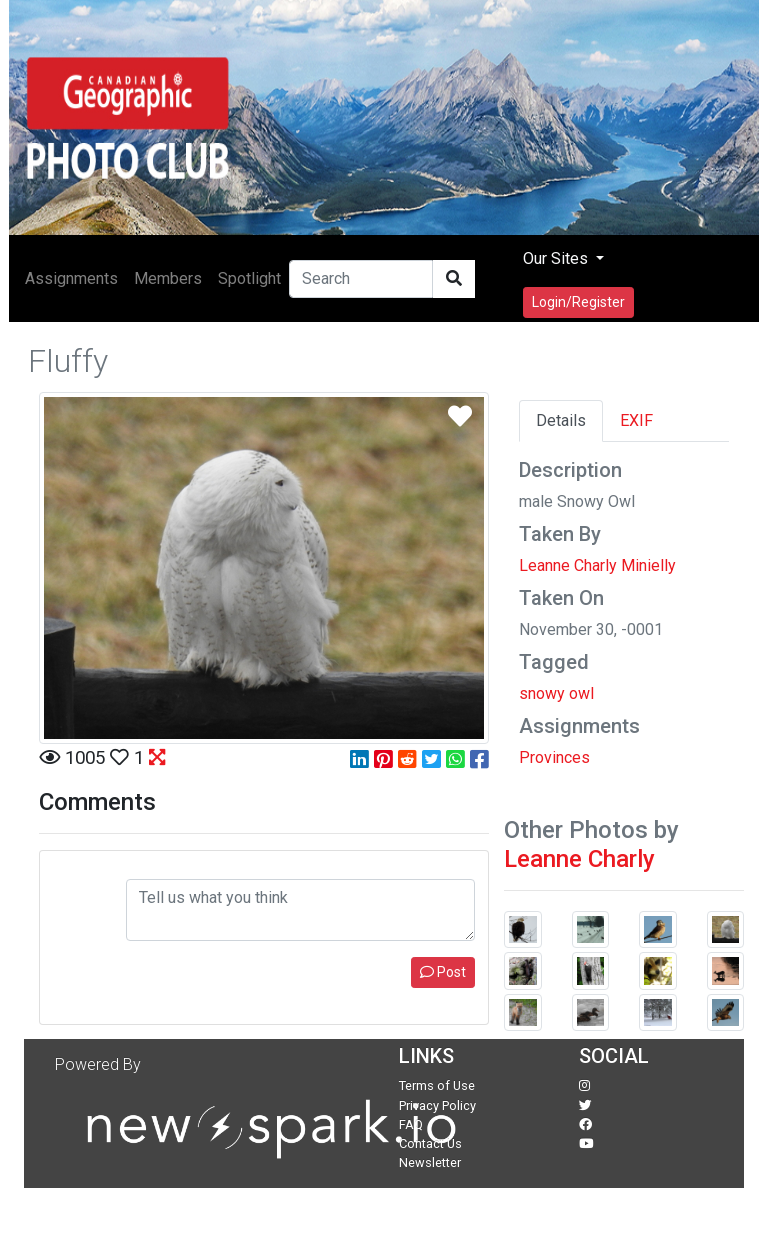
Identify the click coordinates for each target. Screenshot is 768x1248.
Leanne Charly (579, 859)
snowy (542, 693)
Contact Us (430, 1143)
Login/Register (578, 302)
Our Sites (557, 258)
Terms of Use (437, 1085)
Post (443, 972)
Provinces (554, 757)
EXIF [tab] (636, 420)
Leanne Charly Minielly (597, 565)
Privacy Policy (437, 1105)
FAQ (411, 1124)
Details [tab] (561, 420)
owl (581, 693)
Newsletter (430, 1162)
